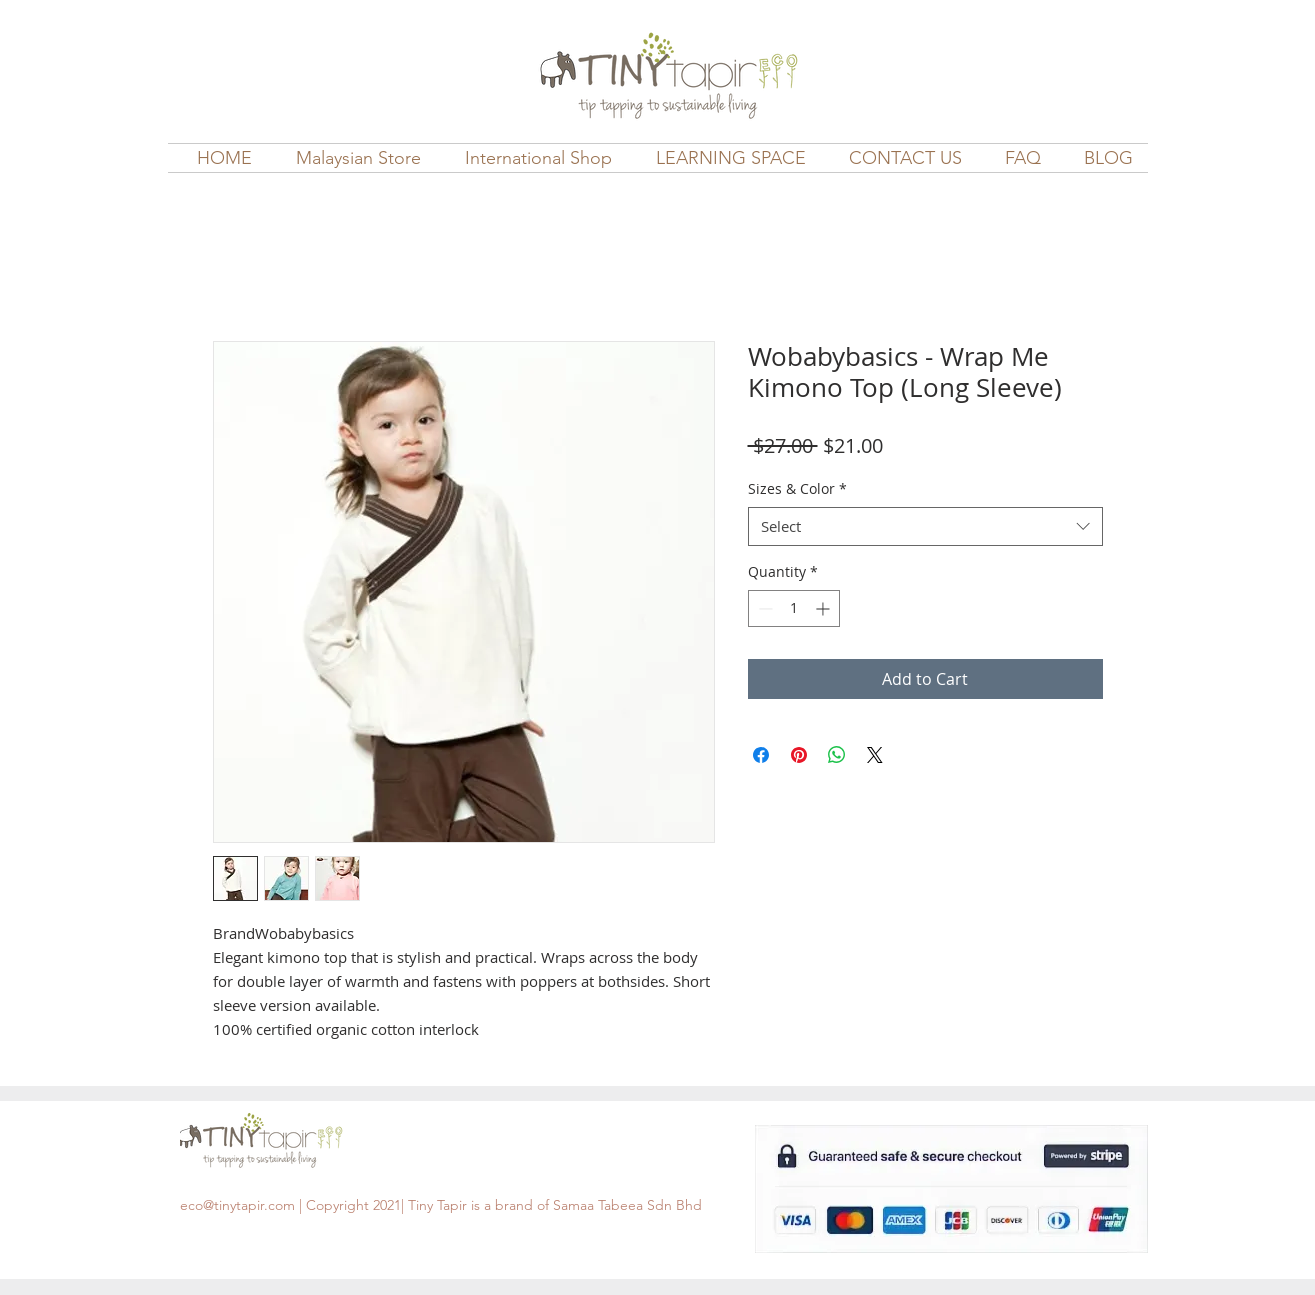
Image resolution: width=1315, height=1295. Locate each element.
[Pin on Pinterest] (799, 755)
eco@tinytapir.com (237, 1205)
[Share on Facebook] (761, 755)
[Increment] (824, 608)
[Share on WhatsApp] (837, 755)
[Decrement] (763, 608)
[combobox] (925, 526)
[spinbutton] (794, 608)
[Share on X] (875, 755)
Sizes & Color (797, 488)
